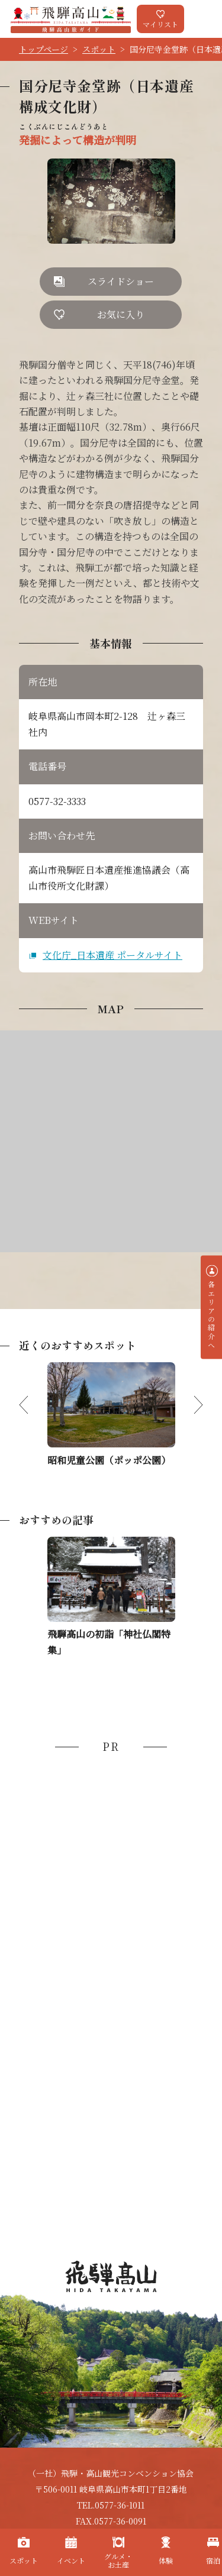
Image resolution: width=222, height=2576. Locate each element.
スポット (98, 49)
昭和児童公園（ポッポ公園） (108, 1459)
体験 (166, 2560)
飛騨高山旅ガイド (71, 19)
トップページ (43, 49)
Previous (33, 1405)
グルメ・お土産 (118, 2560)
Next (189, 1405)
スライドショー (121, 281)
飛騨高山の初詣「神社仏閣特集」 (108, 1641)
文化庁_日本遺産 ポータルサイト (112, 955)
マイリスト (160, 24)
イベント (71, 2560)
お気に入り (120, 314)
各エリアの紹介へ (212, 1315)
